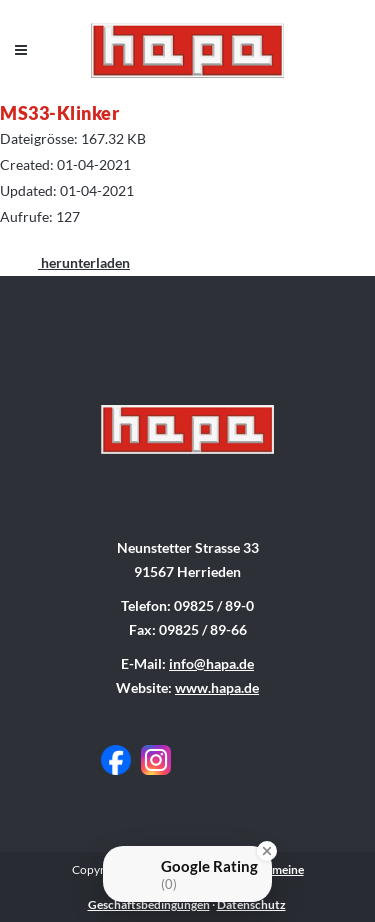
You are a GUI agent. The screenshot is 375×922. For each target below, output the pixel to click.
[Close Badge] (267, 851)
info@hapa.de (211, 663)
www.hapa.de (217, 687)
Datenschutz (251, 904)
